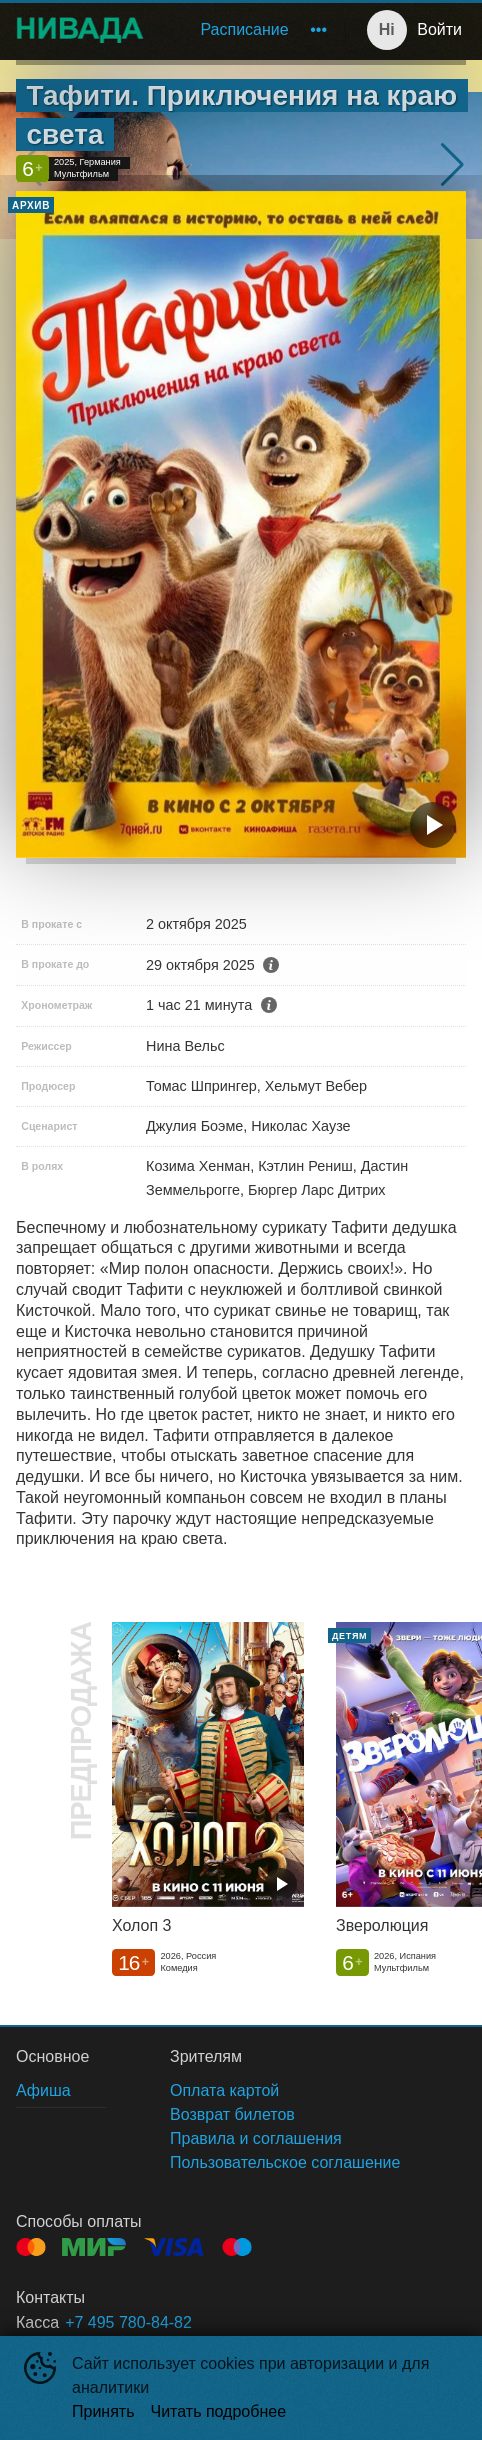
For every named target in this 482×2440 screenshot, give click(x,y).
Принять (103, 2411)
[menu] (248, 30)
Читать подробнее (219, 2411)
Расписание (244, 29)
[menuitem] (244, 30)
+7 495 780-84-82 (128, 2322)
